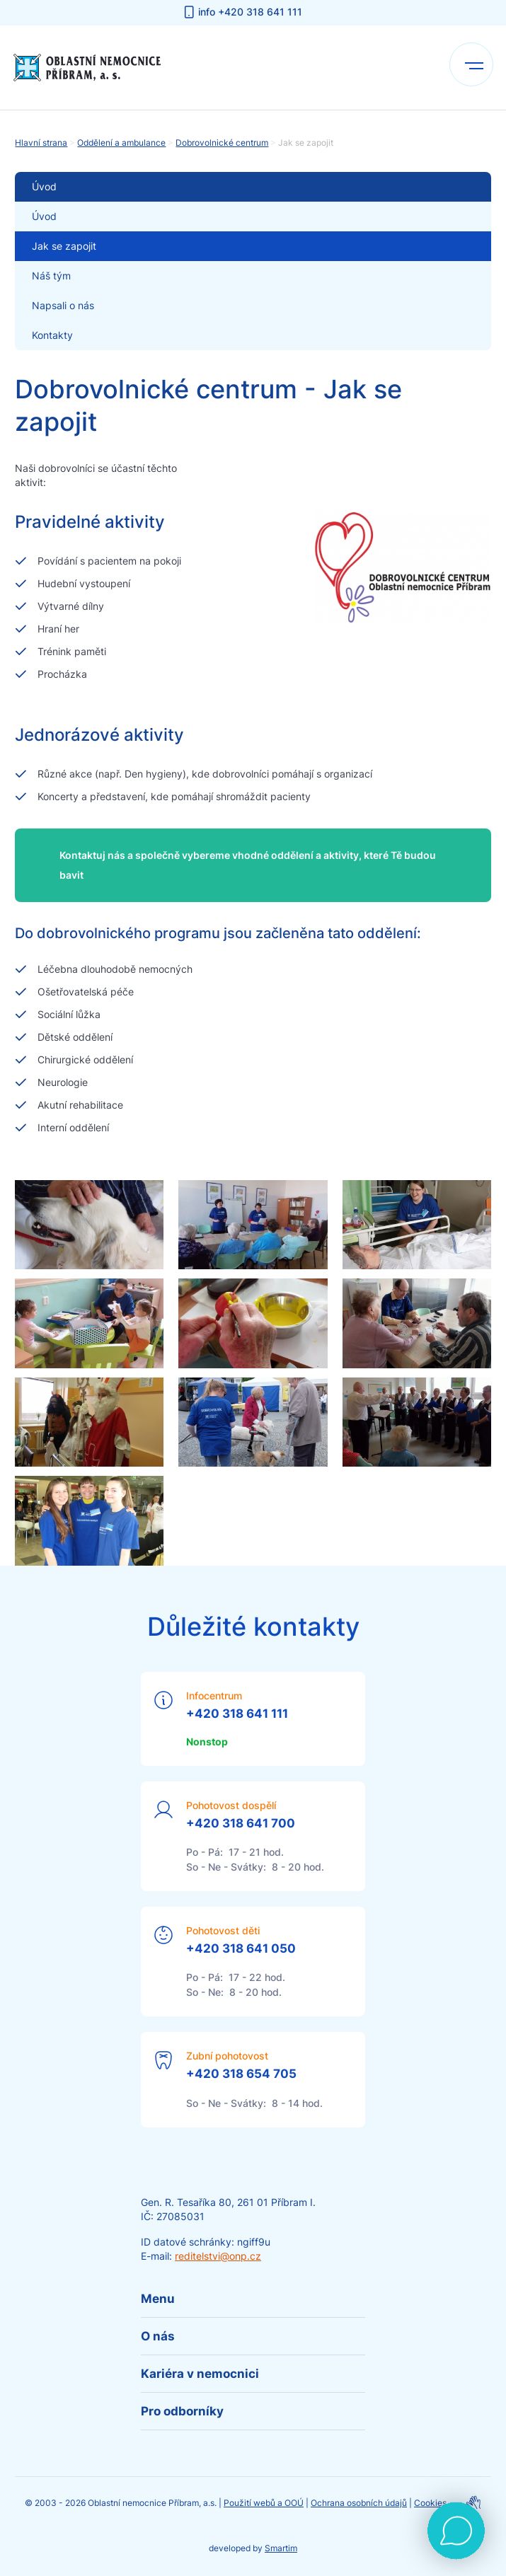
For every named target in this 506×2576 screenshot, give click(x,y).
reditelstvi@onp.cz (218, 2256)
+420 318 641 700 (240, 1823)
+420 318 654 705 (241, 2074)
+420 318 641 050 (241, 1948)
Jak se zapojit (64, 246)
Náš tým (51, 276)
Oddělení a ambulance (121, 142)
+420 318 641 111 (237, 1713)
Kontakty (52, 335)
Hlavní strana (41, 142)
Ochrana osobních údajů (359, 2502)
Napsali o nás (63, 305)
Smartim (281, 2548)
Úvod (44, 216)
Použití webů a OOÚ (264, 2502)
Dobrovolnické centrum (222, 142)
